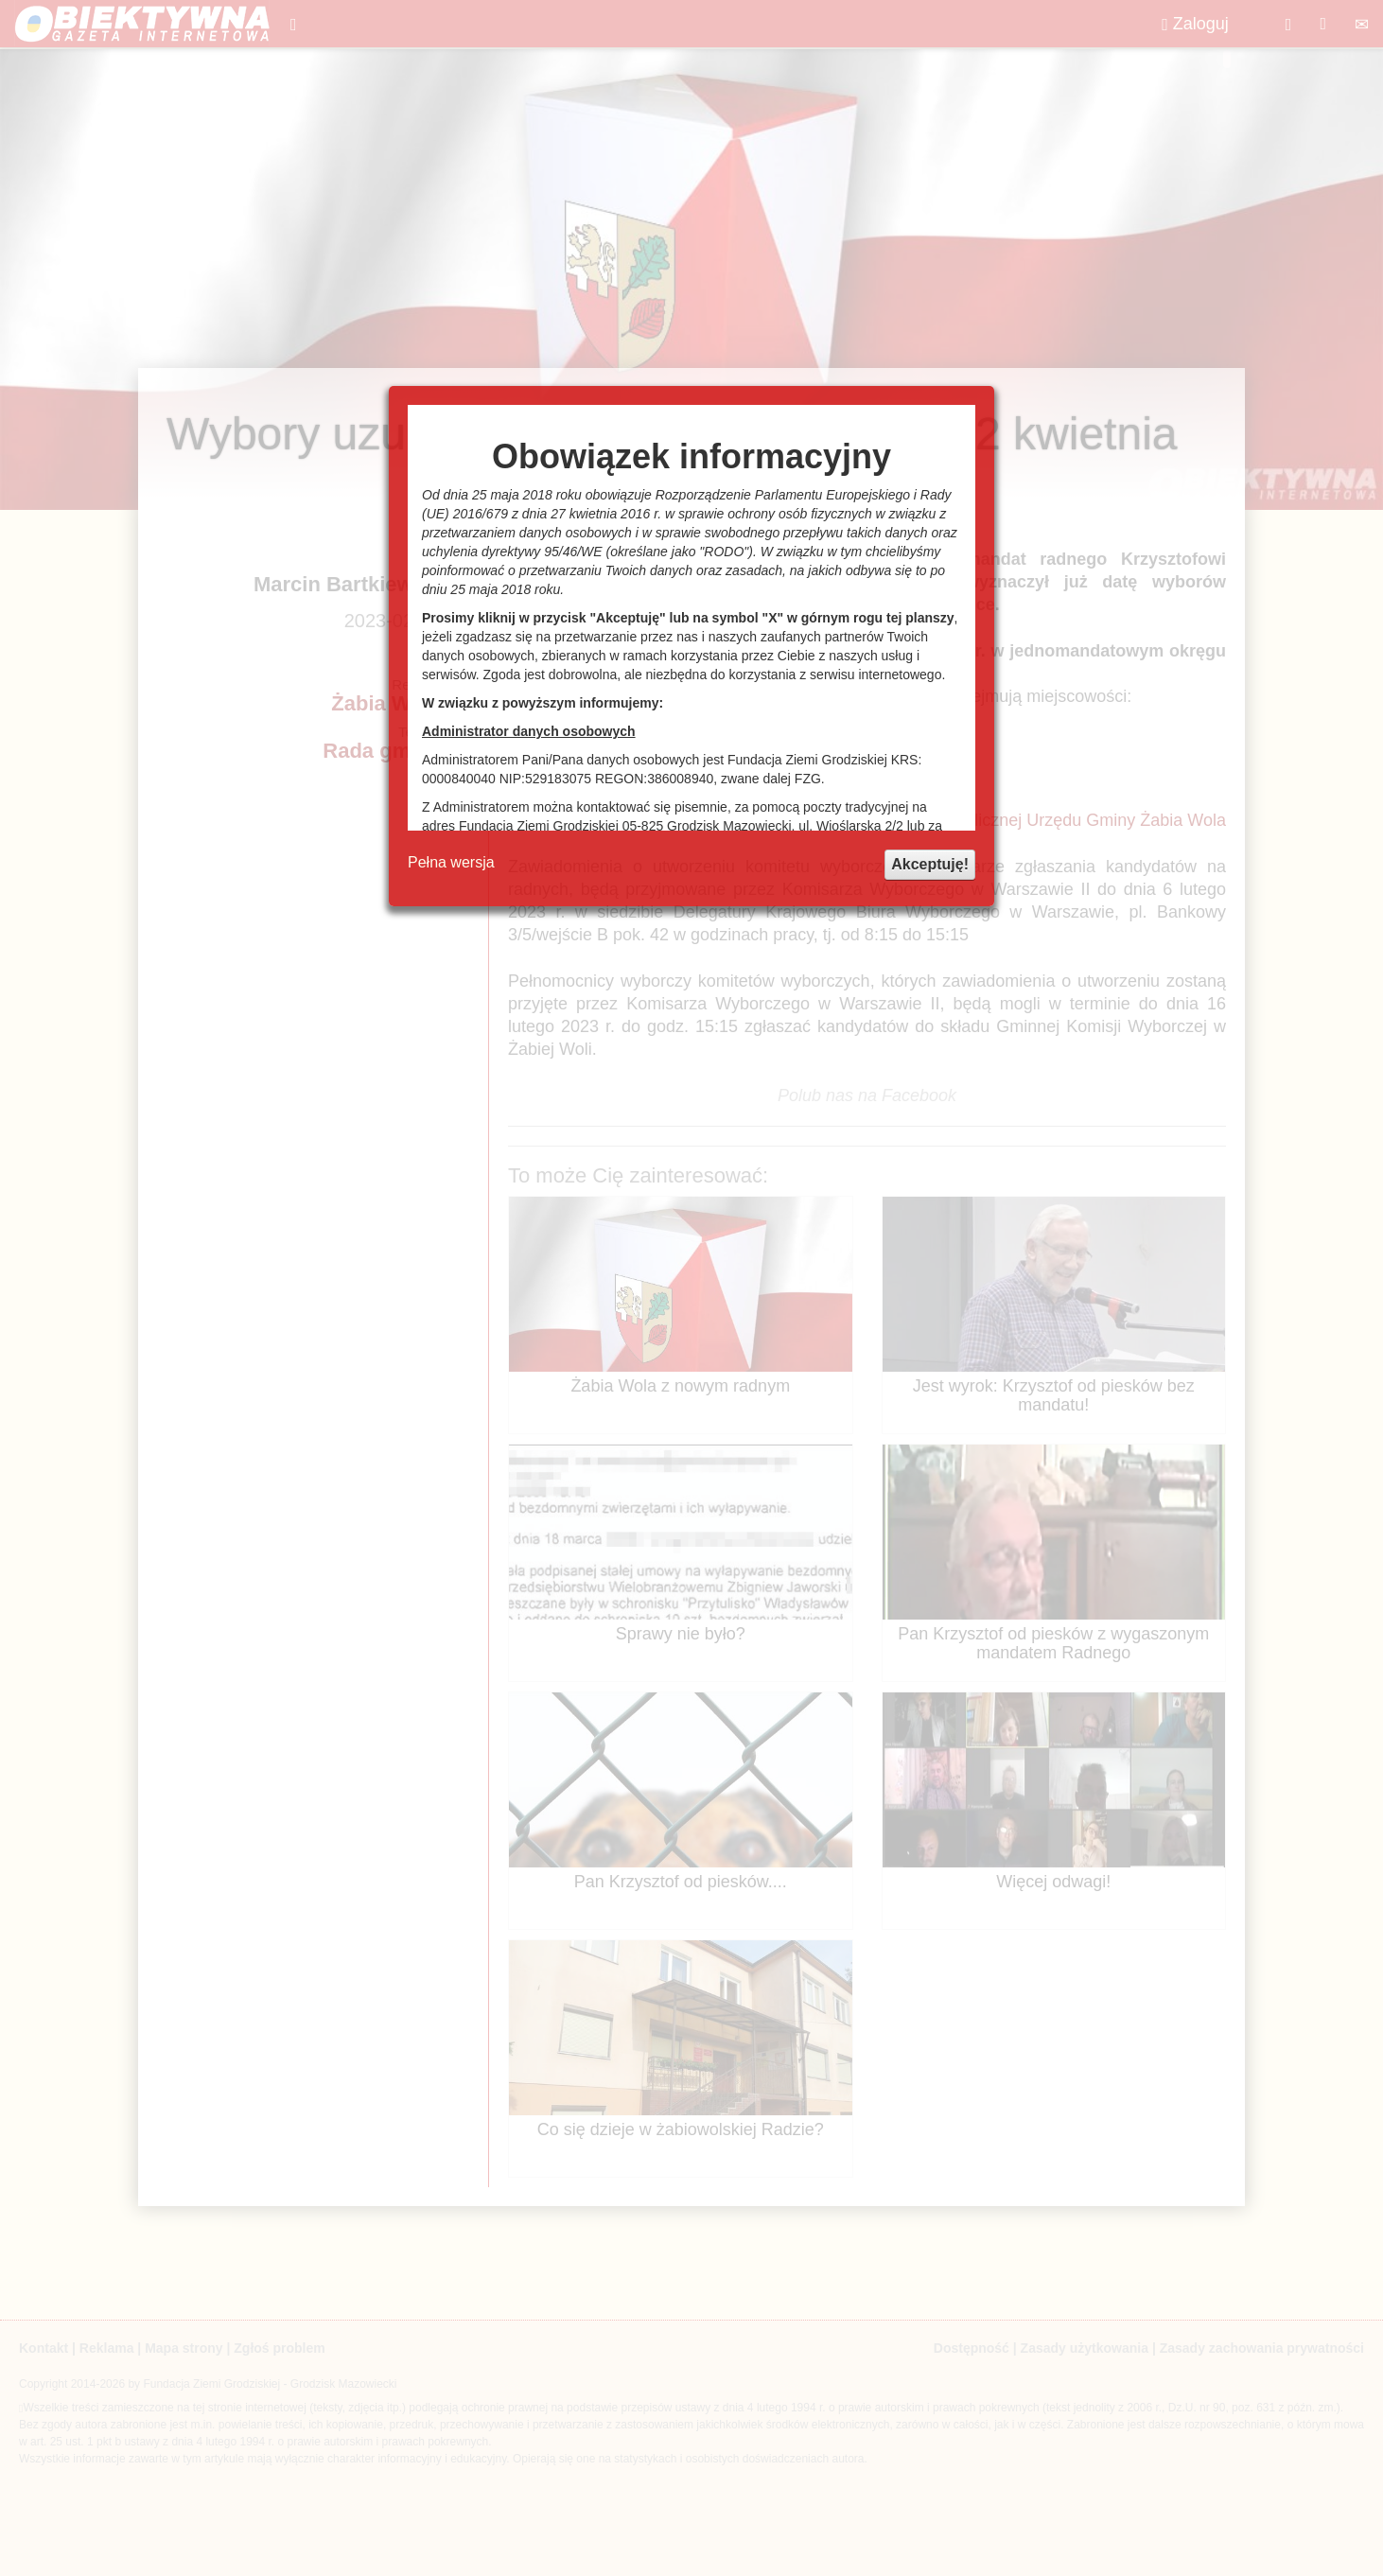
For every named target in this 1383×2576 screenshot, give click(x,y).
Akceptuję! (930, 864)
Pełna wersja (451, 862)
